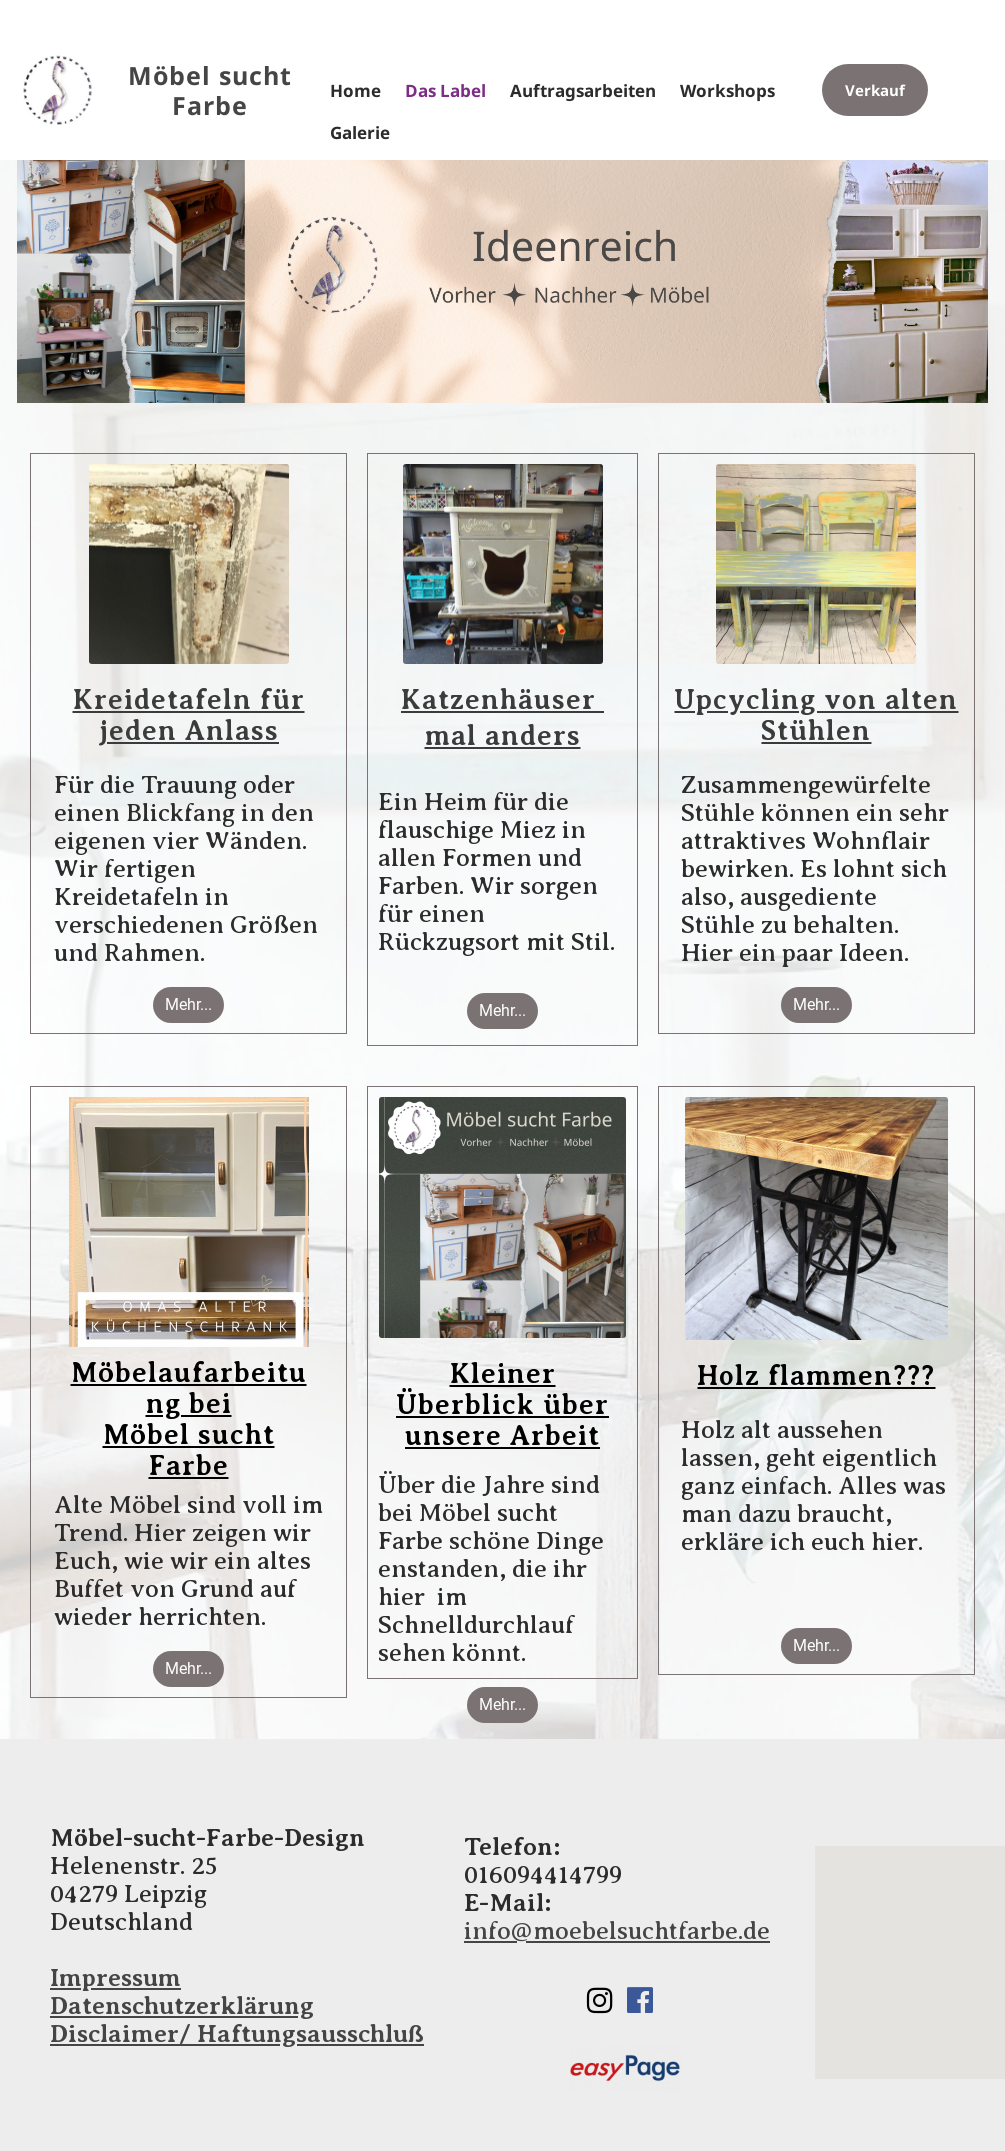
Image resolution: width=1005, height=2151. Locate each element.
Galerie (360, 133)
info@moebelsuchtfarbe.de (617, 1931)
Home (355, 91)
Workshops (727, 91)
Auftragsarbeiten (583, 91)
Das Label (445, 91)
